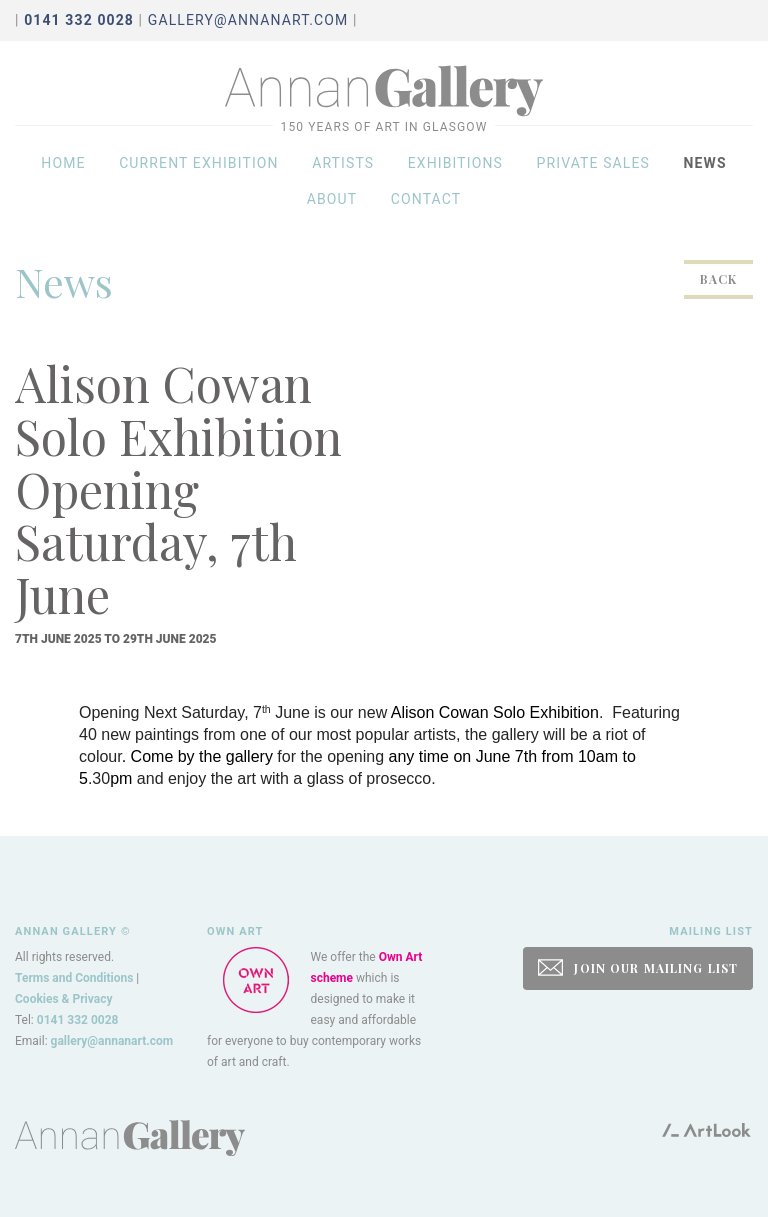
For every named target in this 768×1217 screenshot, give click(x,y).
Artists (343, 172)
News (705, 172)
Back (718, 279)
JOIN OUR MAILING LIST (638, 967)
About (332, 208)
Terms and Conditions (74, 978)
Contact (426, 208)
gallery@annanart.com (248, 20)
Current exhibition (199, 172)
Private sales (594, 172)
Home (63, 172)
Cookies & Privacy (64, 999)
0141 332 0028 (78, 1020)
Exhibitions (455, 172)
